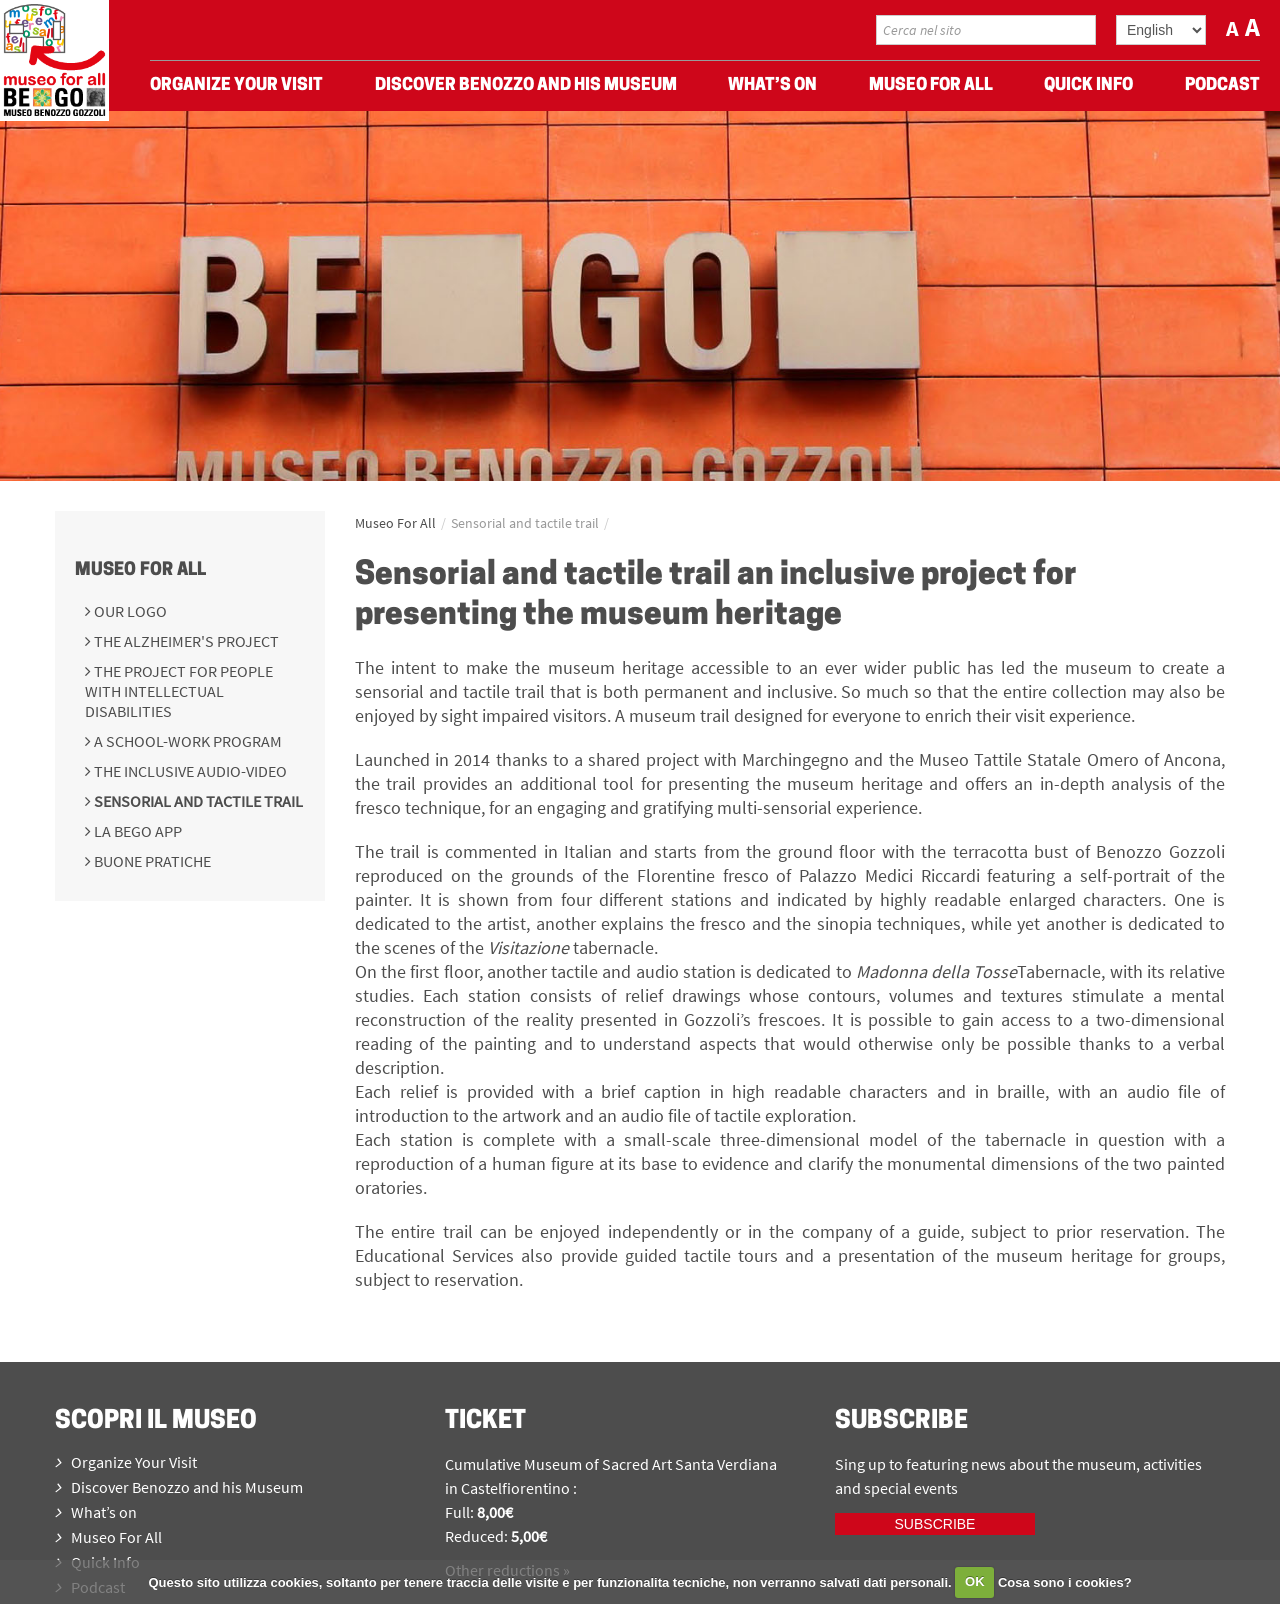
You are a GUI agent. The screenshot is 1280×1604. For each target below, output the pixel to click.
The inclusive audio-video (189, 771)
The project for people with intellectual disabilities (179, 691)
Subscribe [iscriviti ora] (935, 1524)
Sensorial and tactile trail (197, 801)
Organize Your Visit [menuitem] (236, 90)
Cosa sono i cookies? (1065, 1581)
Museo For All (140, 570)
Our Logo (129, 611)
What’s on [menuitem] (772, 90)
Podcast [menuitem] (1222, 90)
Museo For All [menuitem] (931, 90)
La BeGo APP (136, 831)
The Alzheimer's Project (185, 641)
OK (975, 1581)
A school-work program (186, 741)
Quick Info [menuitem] (1088, 90)
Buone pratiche (151, 861)
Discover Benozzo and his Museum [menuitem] (526, 90)
